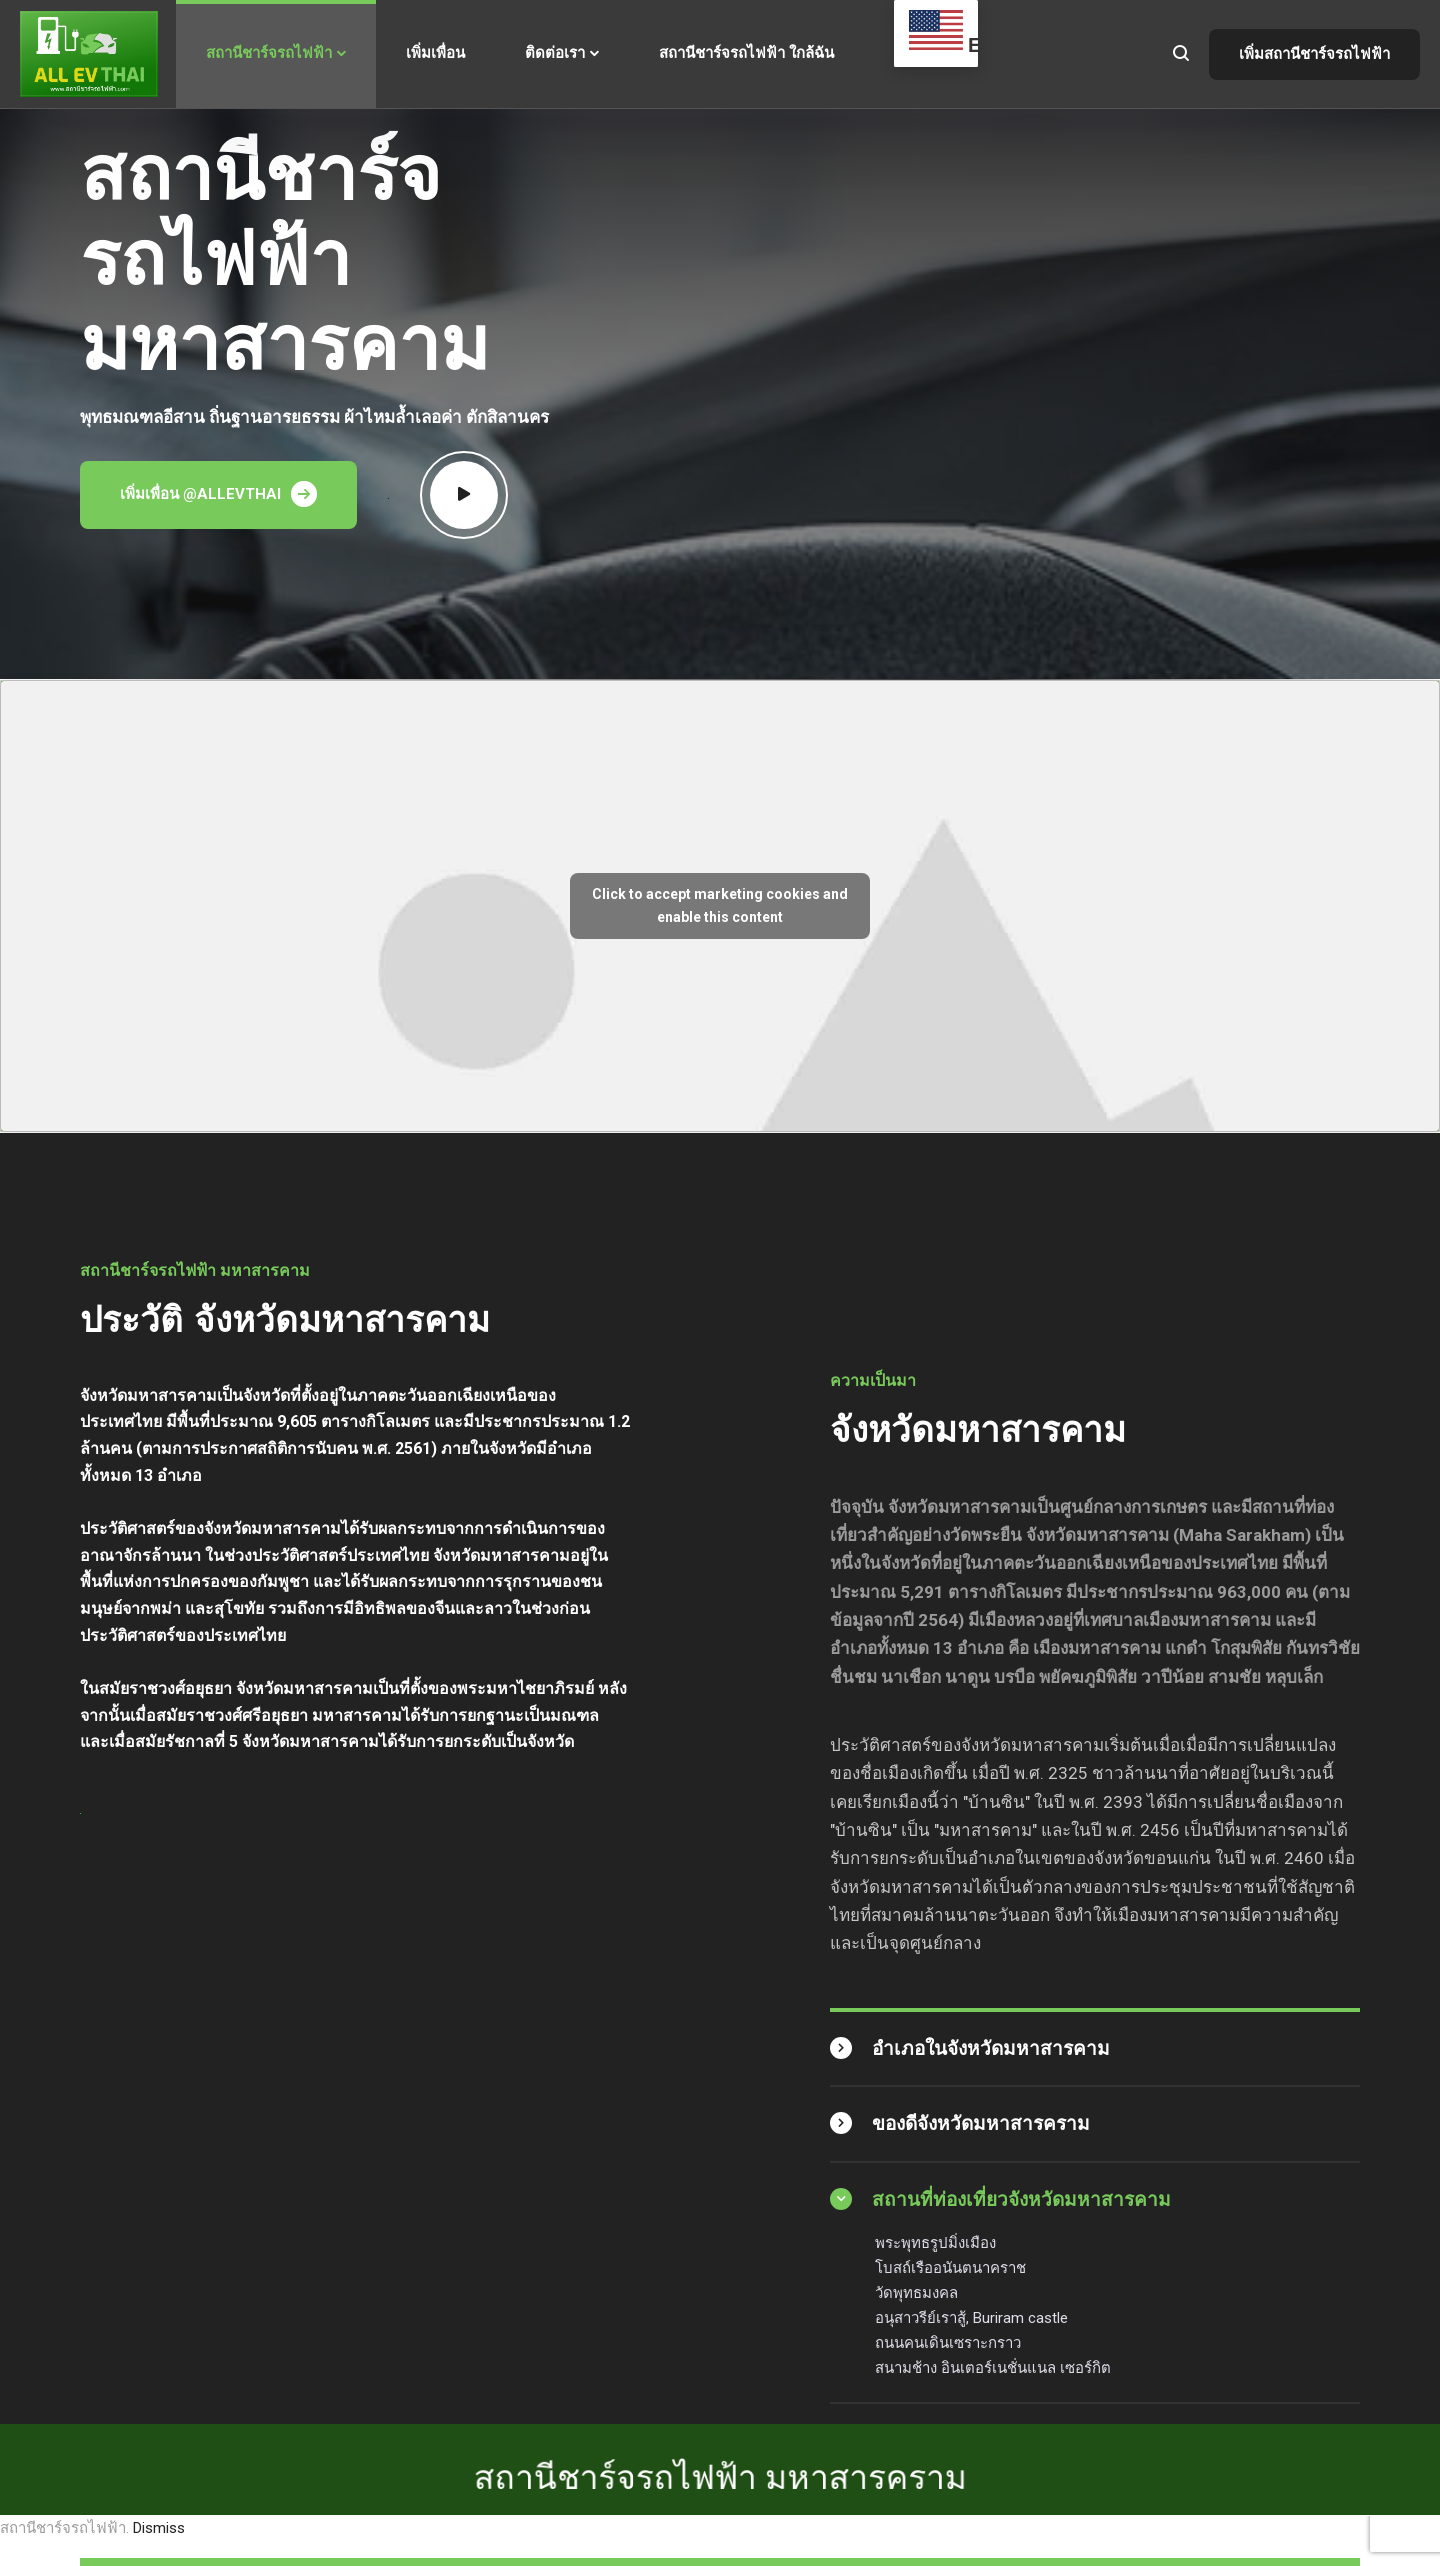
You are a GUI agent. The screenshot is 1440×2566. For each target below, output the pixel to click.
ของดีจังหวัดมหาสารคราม (981, 2123)
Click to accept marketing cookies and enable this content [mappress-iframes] (720, 905)
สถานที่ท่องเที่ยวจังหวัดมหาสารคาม (1021, 2199)
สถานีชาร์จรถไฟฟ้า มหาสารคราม (720, 2366)
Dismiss (159, 2528)
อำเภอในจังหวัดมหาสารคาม (991, 2048)
